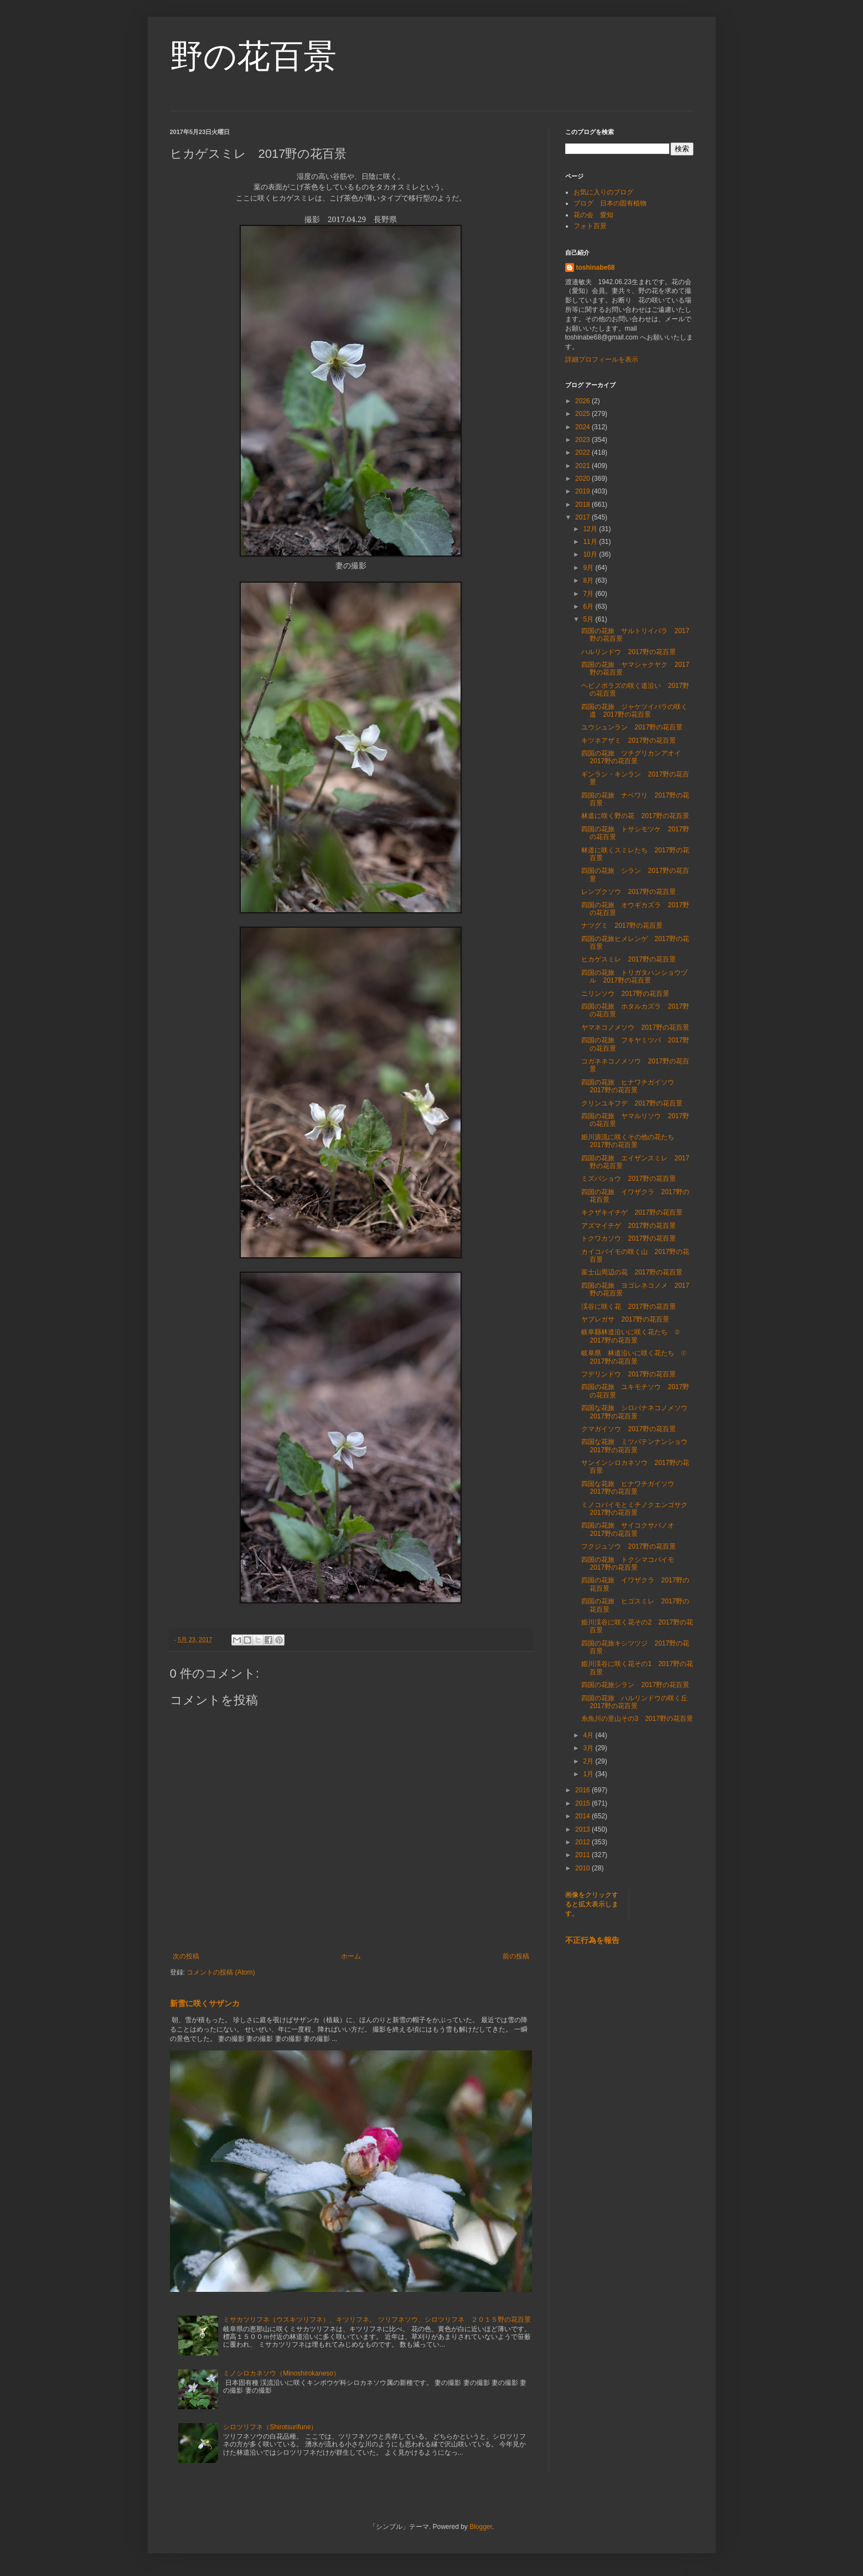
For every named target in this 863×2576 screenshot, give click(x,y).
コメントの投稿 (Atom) (221, 1972)
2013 (583, 1829)
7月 (589, 594)
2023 (583, 440)
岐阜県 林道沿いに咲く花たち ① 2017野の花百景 (637, 1357)
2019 (583, 491)
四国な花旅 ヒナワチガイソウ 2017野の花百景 (631, 1487)
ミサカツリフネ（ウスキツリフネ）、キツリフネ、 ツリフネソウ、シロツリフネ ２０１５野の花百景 (376, 2319)
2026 (583, 401)
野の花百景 (253, 56)
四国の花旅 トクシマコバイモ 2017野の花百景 (631, 1563)
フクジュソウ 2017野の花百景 (628, 1546)
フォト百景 (590, 226)
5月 (589, 619)
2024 (583, 427)
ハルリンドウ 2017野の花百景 (628, 652)
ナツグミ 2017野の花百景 (622, 925)
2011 (583, 1855)
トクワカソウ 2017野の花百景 (628, 1238)
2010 (583, 1868)
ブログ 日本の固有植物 (610, 203)
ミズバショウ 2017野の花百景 (628, 1178)
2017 (583, 517)
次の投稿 (186, 1956)
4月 (589, 1735)
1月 (589, 1774)
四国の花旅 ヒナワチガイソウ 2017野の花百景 (631, 1086)
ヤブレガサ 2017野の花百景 (625, 1319)
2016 (583, 1790)
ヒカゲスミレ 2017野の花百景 (628, 959)
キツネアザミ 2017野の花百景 (628, 740)
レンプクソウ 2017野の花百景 (628, 892)
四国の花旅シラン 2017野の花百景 (635, 1685)
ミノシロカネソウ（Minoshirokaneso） (281, 2373)
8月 (589, 580)
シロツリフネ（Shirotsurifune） (270, 2427)
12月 (591, 529)
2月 (589, 1761)
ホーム (351, 1956)
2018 (583, 504)
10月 (591, 554)
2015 (583, 1803)
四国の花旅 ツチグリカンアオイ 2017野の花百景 (634, 757)
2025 (583, 414)
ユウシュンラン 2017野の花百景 (632, 727)
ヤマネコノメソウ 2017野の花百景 (635, 1027)
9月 (589, 568)
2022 (583, 452)
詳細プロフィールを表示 (601, 359)
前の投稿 (516, 1956)
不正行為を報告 (592, 1940)
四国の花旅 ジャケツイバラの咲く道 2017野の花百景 (634, 710)
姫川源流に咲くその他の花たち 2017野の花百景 (631, 1141)
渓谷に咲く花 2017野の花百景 (628, 1306)
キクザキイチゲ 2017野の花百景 (632, 1212)
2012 (583, 1842)
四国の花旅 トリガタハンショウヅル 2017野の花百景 (634, 976)
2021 (583, 466)
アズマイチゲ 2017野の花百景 (628, 1226)
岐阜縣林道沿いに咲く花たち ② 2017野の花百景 (633, 1336)
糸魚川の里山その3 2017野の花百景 (637, 1719)
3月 (589, 1748)
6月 (589, 606)
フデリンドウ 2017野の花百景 (628, 1374)
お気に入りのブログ (603, 192)
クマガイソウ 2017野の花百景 (628, 1429)
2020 (583, 478)
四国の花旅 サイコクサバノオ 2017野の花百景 (631, 1529)
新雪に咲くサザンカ (205, 2003)
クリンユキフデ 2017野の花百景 (632, 1103)
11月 (591, 542)
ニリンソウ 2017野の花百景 (625, 994)
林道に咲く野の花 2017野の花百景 (635, 816)
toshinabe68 (595, 267)
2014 (583, 1816)
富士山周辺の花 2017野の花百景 (632, 1272)
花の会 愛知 (593, 215)
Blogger (480, 2527)
